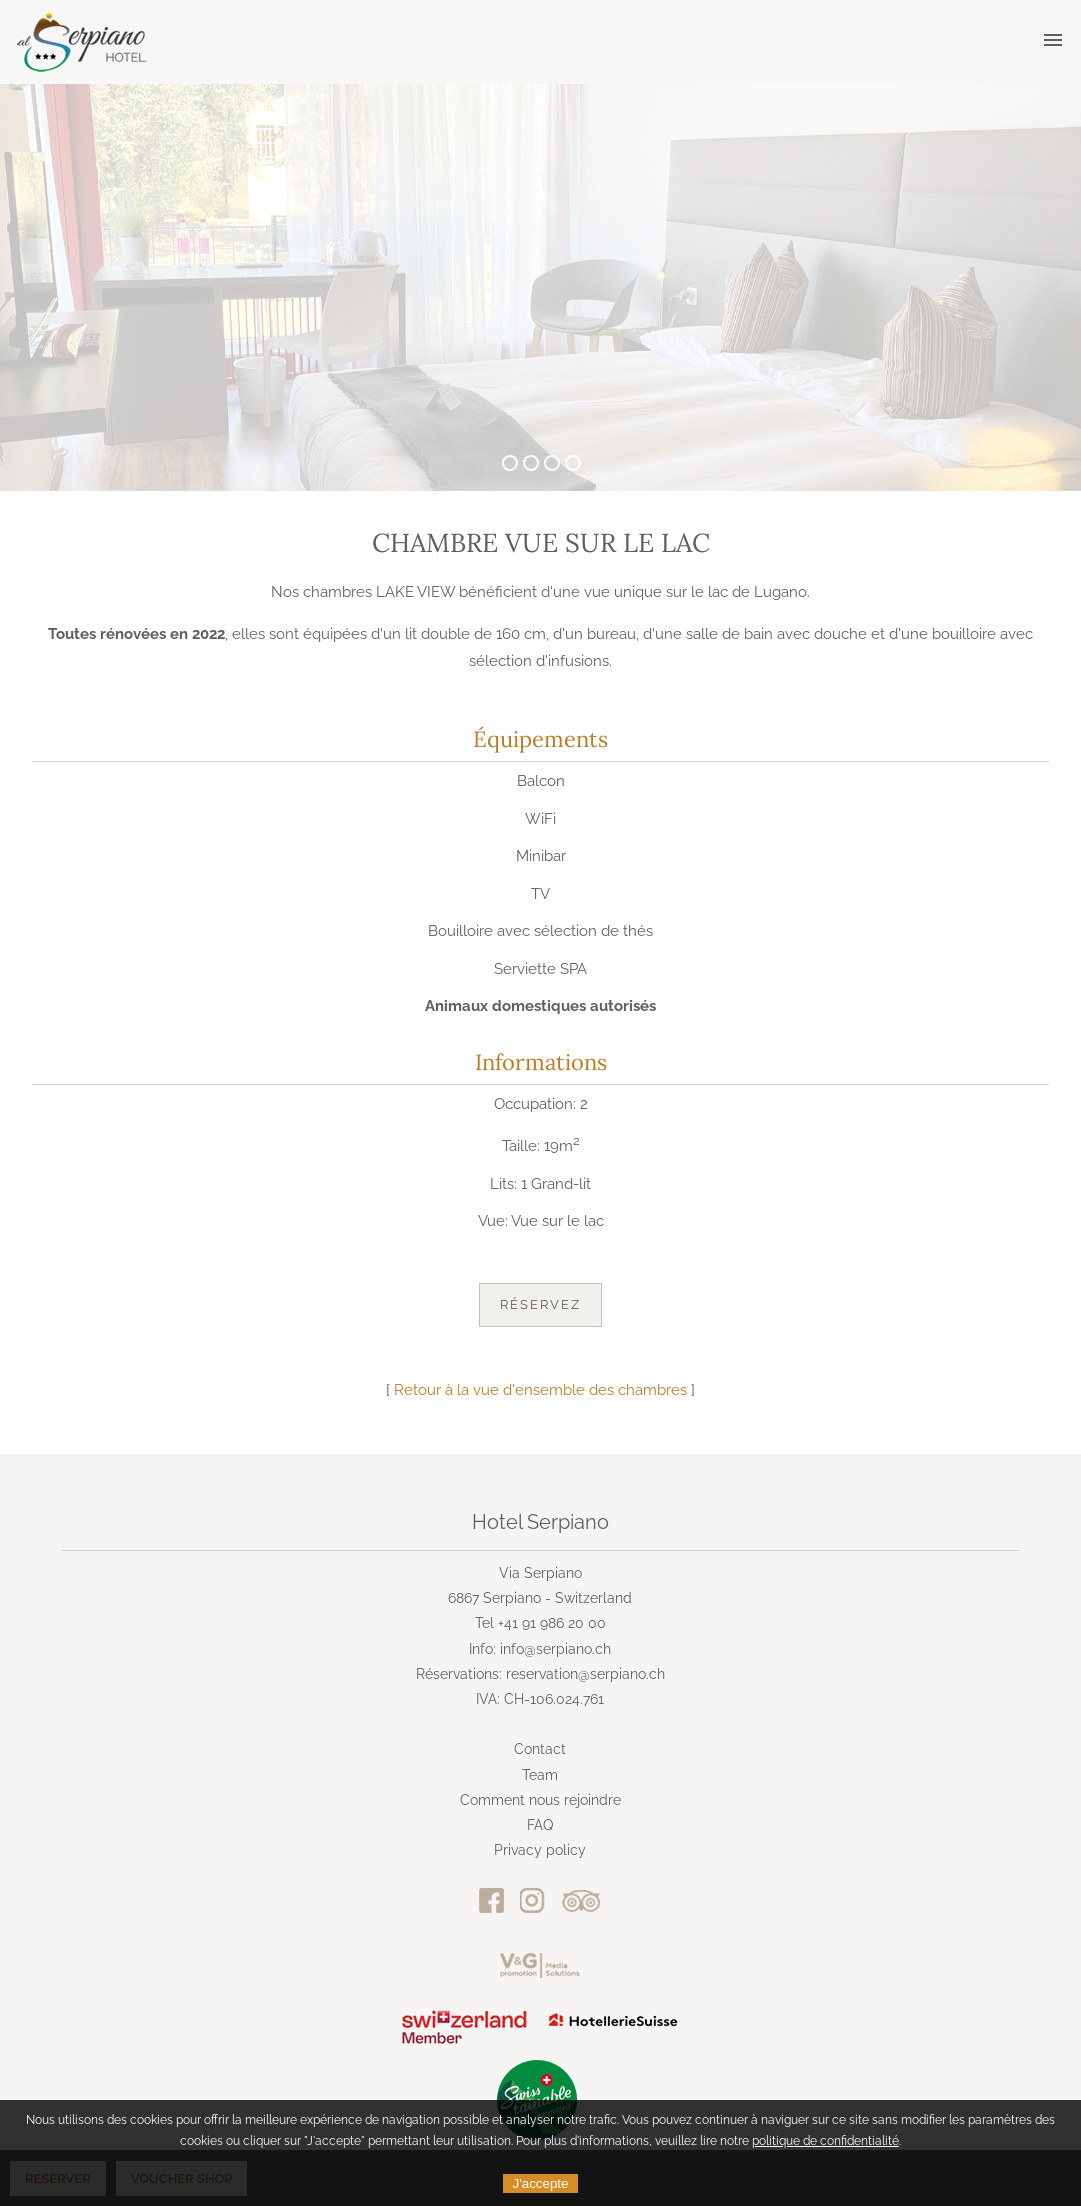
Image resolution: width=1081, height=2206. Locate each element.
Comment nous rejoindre (540, 1800)
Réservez (540, 1304)
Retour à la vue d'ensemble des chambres (540, 1390)
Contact (540, 1749)
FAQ (540, 1825)
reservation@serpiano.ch (585, 1674)
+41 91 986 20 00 (552, 1623)
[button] (1053, 41)
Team (540, 1775)
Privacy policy (540, 1850)
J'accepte (541, 2183)
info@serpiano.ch (555, 1649)
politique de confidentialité (825, 2141)
